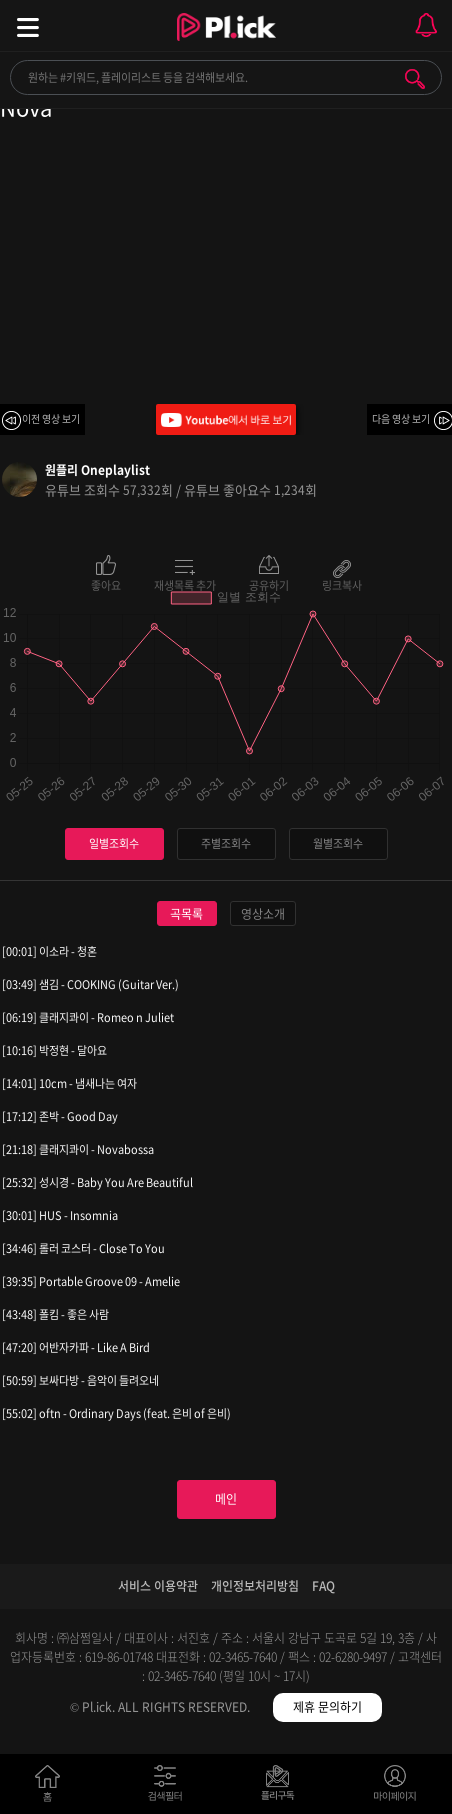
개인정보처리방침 (255, 1586)
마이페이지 (395, 1787)
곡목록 (186, 914)
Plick (226, 45)
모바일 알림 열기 (426, 25)
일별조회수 (114, 843)
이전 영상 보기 (51, 418)
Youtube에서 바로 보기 (226, 419)
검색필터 (169, 1787)
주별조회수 (226, 843)
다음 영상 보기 (401, 418)
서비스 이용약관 (158, 1586)
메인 (226, 1499)
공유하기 (269, 584)
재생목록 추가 (185, 584)
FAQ (323, 1586)
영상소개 (263, 914)
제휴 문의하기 (327, 1707)
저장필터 (282, 1787)
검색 (415, 79)
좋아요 (106, 584)
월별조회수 (338, 843)
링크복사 (342, 584)
